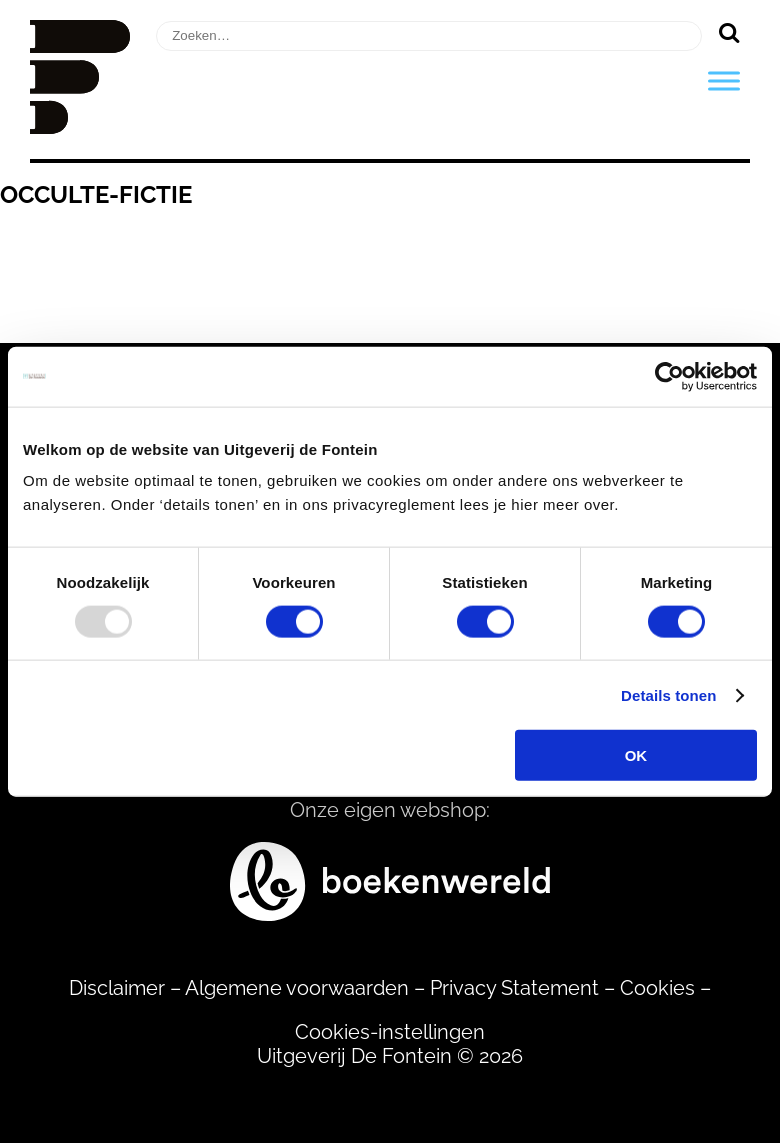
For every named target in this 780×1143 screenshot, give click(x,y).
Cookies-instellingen (390, 1032)
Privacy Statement (514, 988)
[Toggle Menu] (724, 80)
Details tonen (668, 694)
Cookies (657, 988)
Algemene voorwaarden (297, 988)
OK (636, 755)
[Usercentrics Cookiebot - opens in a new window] (669, 376)
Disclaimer (117, 988)
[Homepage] (80, 127)
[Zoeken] (728, 32)
